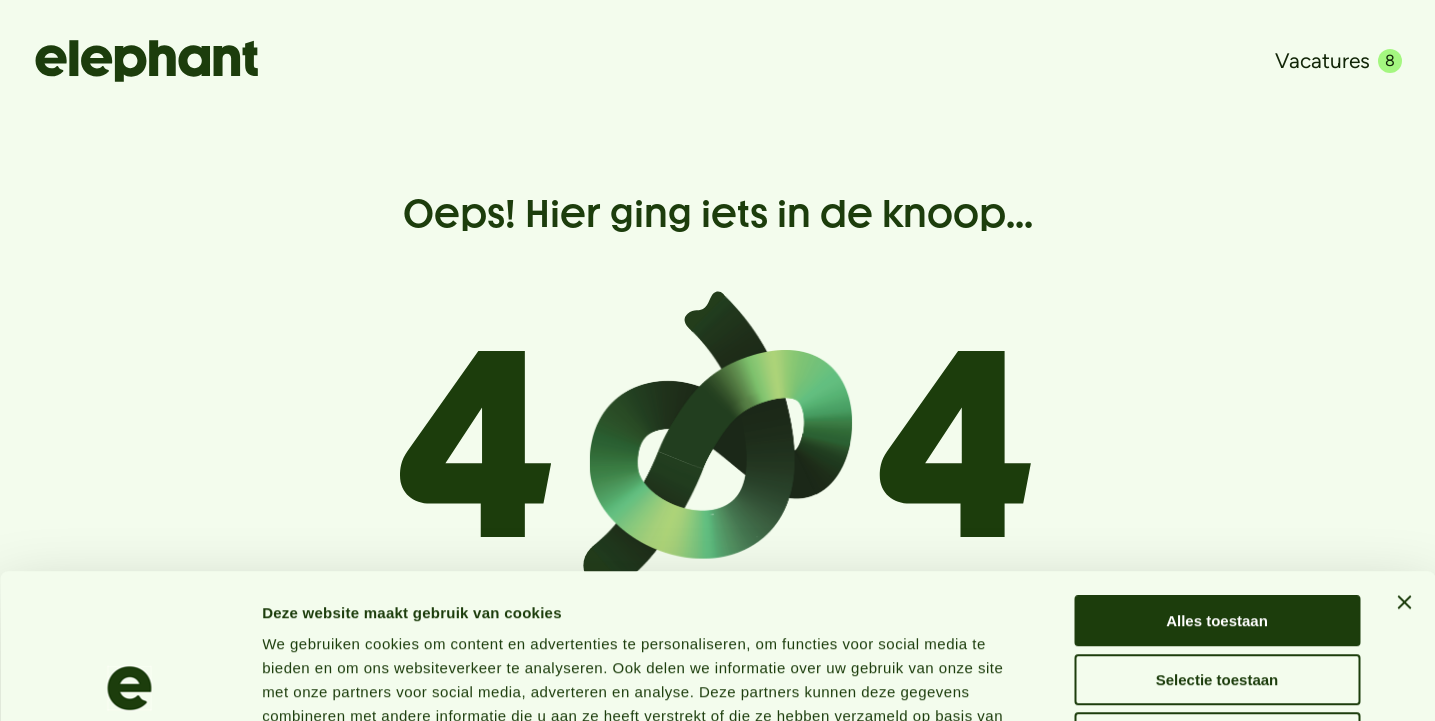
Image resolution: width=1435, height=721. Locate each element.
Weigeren (1216, 593)
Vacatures (1338, 60)
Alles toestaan (1217, 476)
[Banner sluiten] (1404, 458)
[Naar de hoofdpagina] (146, 61)
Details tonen (1080, 681)
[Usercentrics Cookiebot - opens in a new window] (129, 682)
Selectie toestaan (1217, 535)
